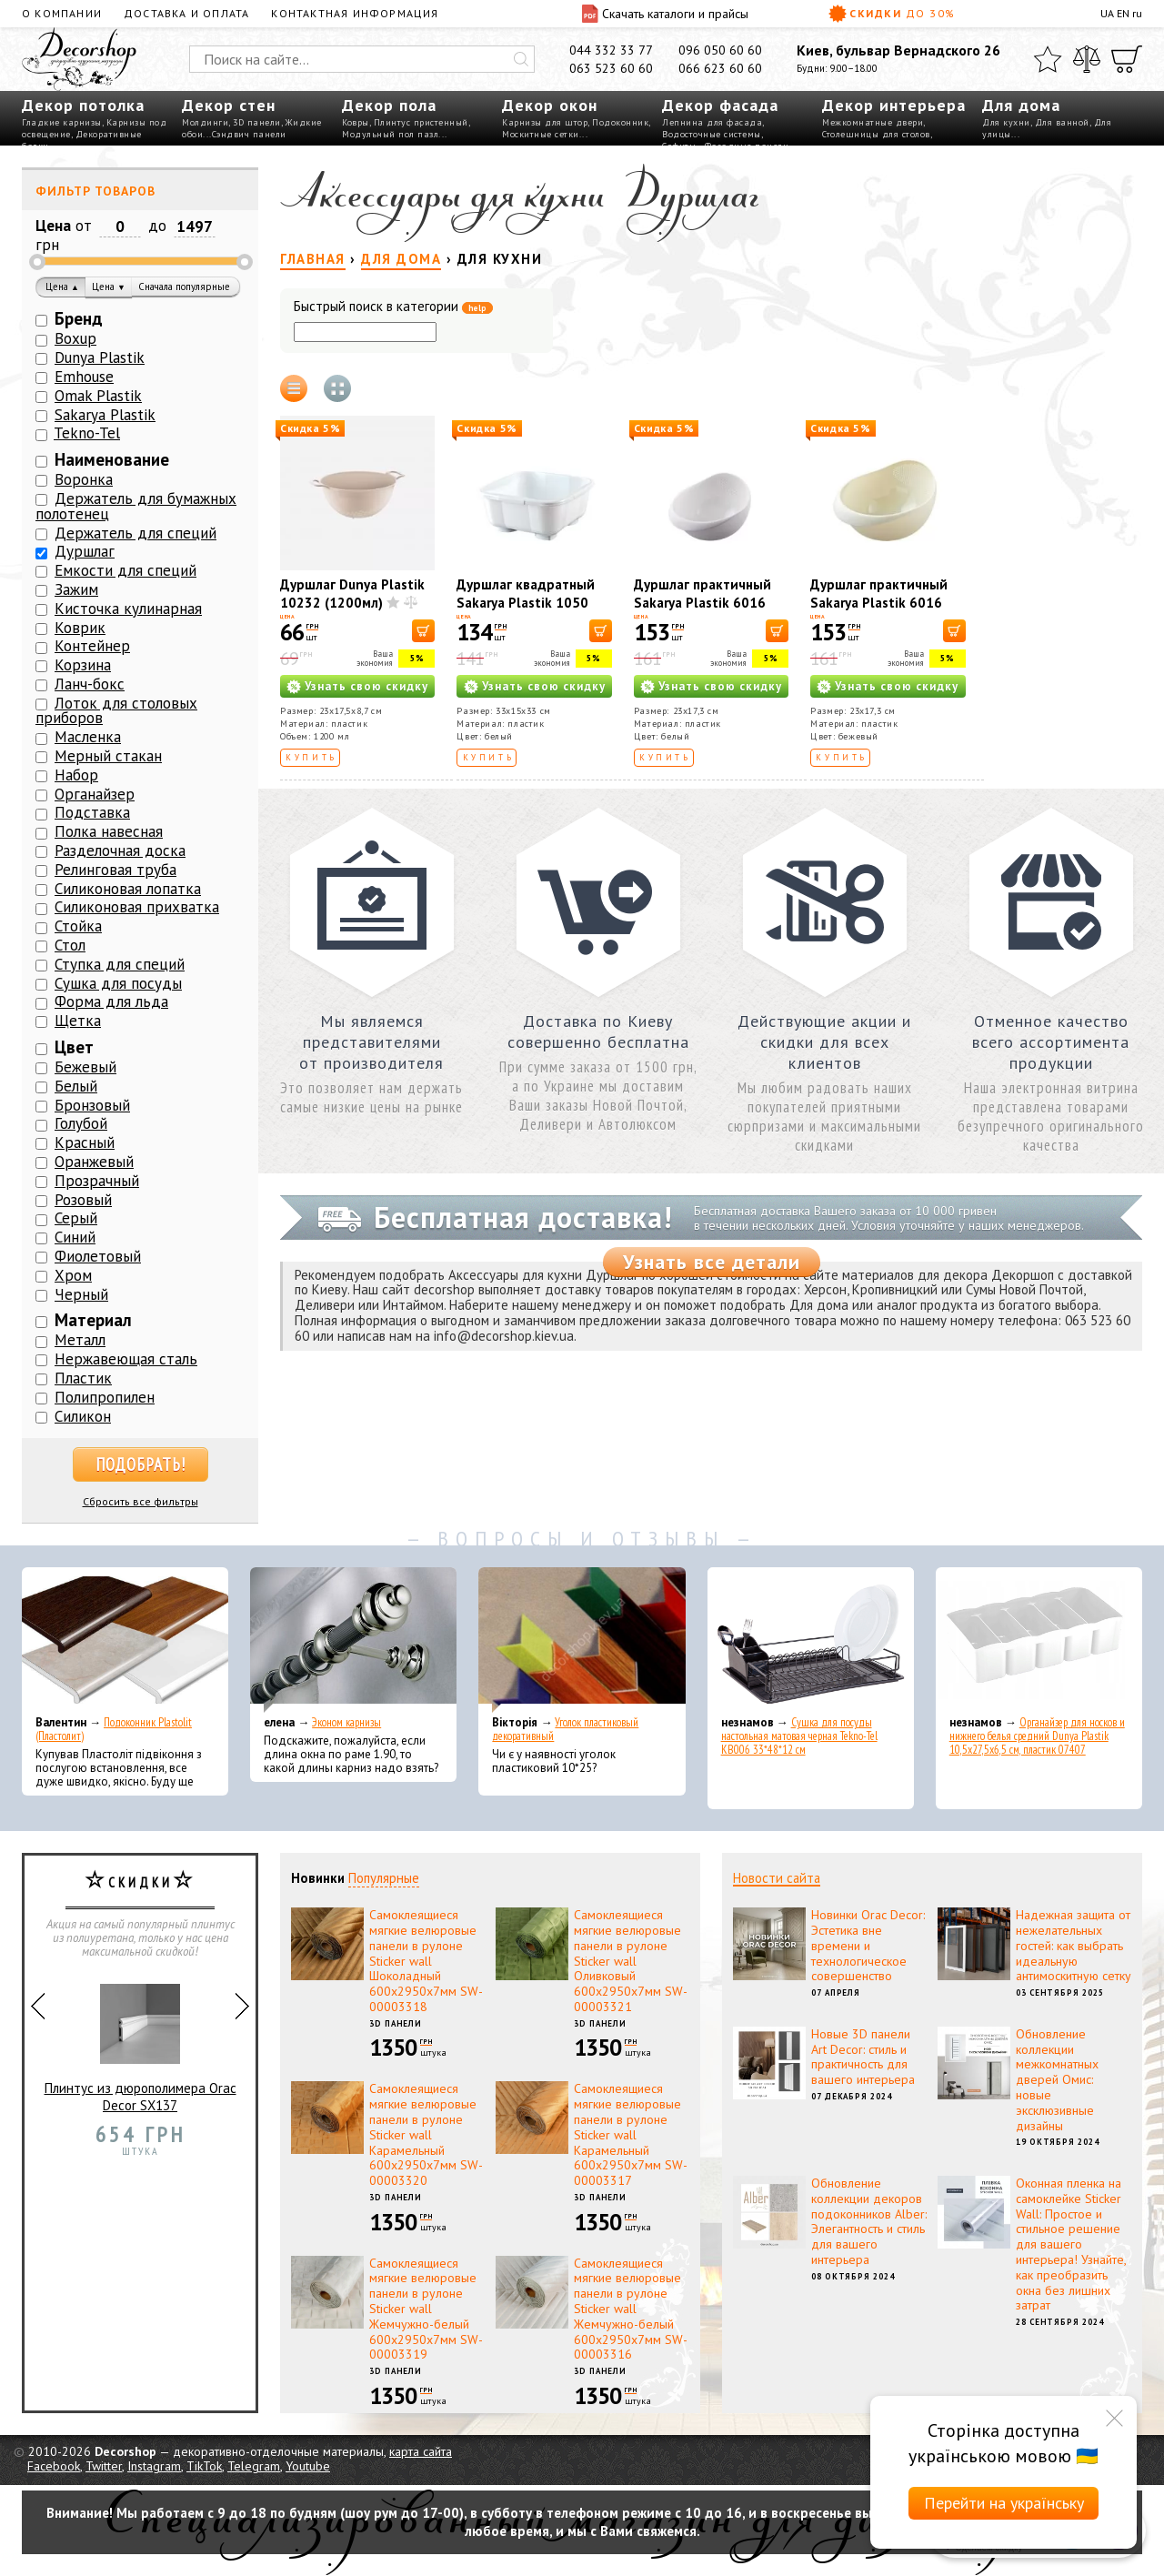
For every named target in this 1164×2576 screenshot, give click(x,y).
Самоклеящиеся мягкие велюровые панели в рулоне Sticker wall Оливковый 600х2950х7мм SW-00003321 (630, 1961)
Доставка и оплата (186, 13)
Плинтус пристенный (421, 122)
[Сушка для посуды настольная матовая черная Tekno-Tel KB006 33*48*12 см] (810, 1640)
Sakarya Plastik (105, 415)
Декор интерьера (894, 105)
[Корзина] (1126, 59)
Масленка (88, 737)
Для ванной (1062, 122)
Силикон (83, 1416)
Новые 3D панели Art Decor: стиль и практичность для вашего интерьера (863, 2057)
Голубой (81, 1123)
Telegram (253, 2466)
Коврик (80, 628)
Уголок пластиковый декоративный (565, 1729)
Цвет (74, 1047)
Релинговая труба (115, 870)
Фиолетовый (98, 1256)
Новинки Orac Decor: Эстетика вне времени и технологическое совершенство (868, 1945)
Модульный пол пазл (390, 134)
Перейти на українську (1004, 2502)
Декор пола (389, 105)
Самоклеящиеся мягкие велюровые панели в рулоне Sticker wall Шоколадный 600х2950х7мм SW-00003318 (426, 1961)
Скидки (892, 14)
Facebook (53, 2466)
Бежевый (85, 1067)
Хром (73, 1275)
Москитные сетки (540, 134)
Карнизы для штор (544, 122)
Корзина (83, 665)
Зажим (76, 589)
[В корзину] (423, 630)
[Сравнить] (1086, 59)
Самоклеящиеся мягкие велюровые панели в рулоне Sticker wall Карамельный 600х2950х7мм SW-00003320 (426, 2134)
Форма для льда (111, 1001)
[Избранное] (1047, 59)
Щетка (78, 1021)
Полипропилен (105, 1397)
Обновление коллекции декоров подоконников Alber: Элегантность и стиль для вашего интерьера (869, 2221)
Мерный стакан (108, 756)
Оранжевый (94, 1162)
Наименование (112, 459)
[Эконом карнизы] (353, 1640)
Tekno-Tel (87, 433)
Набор (76, 775)
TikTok (204, 2466)
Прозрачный (97, 1181)
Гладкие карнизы (62, 122)
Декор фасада (720, 105)
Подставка (92, 812)
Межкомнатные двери (872, 122)
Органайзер (95, 794)
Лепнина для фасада (712, 122)
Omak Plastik (98, 396)
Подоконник (620, 122)
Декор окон (549, 105)
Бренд (79, 318)
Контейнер (92, 646)
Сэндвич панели (249, 134)
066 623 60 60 (720, 68)
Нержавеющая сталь (126, 1359)
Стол (70, 945)
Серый (76, 1218)
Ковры (355, 122)
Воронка (84, 479)
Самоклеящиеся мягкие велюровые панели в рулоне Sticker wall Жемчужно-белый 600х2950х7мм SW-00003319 (426, 2309)
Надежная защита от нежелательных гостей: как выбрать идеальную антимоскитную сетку (1073, 1945)
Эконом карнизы (346, 1722)
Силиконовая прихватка (137, 907)
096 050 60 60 (720, 50)
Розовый (83, 1200)
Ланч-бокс (90, 684)
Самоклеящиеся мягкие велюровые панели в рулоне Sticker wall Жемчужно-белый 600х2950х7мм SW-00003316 (630, 2309)
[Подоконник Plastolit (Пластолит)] (125, 1640)
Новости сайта (776, 1878)
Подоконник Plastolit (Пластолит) (113, 1729)
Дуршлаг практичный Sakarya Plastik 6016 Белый (702, 602)
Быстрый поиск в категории (393, 307)
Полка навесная (109, 831)
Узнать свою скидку (366, 686)
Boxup (75, 338)
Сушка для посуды (118, 983)
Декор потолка (83, 105)
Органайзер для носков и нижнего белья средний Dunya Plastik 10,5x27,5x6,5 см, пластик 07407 (1037, 1736)
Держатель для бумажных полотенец (135, 506)
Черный (81, 1294)
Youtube (308, 2466)
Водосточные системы (711, 134)
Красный (85, 1142)
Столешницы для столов (876, 134)
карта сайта (420, 2451)
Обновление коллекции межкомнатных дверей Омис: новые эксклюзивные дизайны (1057, 2080)
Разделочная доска (120, 850)
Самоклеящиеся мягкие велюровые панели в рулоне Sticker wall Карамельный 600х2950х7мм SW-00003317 (630, 2134)
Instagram (154, 2466)
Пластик (83, 1378)
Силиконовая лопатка (128, 889)
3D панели (257, 122)
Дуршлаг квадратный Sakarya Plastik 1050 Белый (526, 602)
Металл (80, 1340)
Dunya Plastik (100, 357)
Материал (93, 1320)
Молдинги (205, 122)
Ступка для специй (120, 964)
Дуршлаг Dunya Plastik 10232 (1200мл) (352, 593)
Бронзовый (92, 1105)
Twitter (103, 2466)
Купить (311, 757)
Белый (76, 1086)
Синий (75, 1237)
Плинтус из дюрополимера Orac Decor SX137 (140, 2040)
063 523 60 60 (611, 68)
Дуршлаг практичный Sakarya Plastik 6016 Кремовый (879, 602)
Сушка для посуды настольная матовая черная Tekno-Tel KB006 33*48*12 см (799, 1736)
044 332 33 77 (611, 50)
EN (1123, 13)
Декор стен (229, 105)
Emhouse (84, 377)
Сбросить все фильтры (140, 1501)
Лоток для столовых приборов (116, 711)
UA (1107, 13)
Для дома (1021, 105)
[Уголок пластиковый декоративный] (581, 1640)
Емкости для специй (125, 570)
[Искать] (521, 59)
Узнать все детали (711, 1261)
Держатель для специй (135, 533)
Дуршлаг (85, 551)
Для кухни (1006, 122)
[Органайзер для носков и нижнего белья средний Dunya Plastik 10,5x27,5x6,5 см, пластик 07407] (1039, 1640)
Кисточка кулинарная (128, 609)
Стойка (78, 926)
